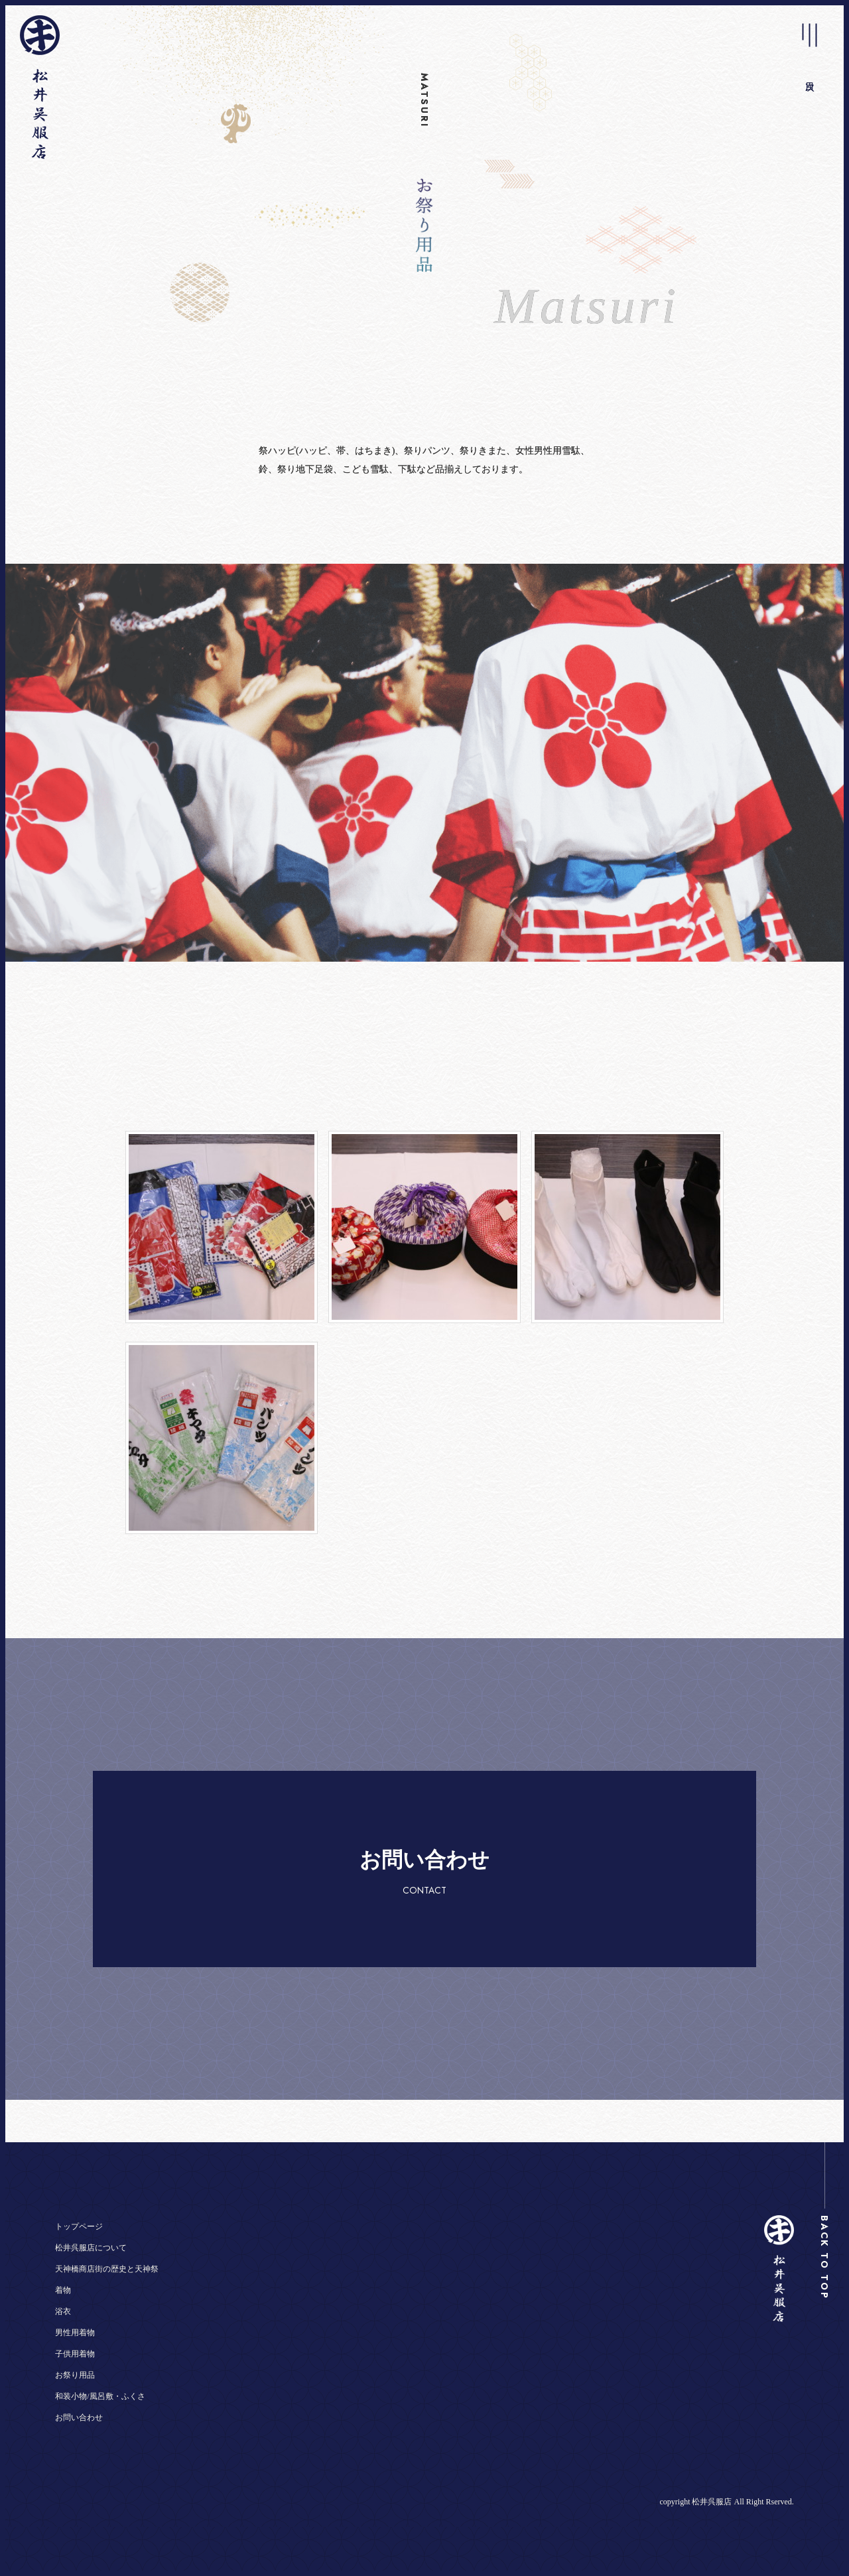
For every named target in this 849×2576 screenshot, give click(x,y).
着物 (63, 2290)
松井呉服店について (91, 2247)
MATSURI (424, 100)
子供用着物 (75, 2353)
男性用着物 (75, 2332)
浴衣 (63, 2311)
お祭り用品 (75, 2375)
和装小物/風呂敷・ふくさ (100, 2396)
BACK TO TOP (824, 2257)
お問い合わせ (79, 2417)
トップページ (79, 2226)
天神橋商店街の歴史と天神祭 (107, 2269)
